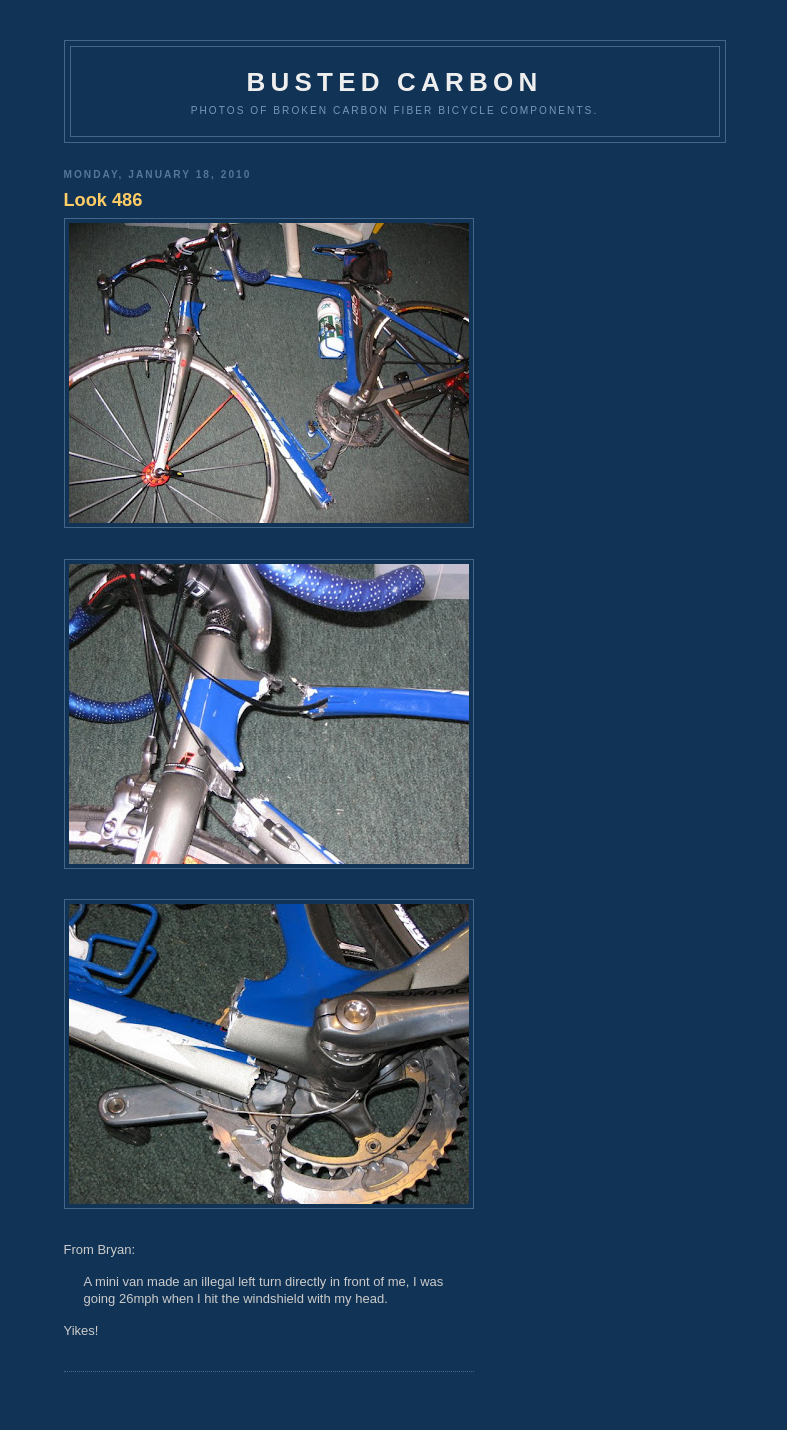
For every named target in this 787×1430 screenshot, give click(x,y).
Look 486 (103, 200)
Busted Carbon (395, 82)
